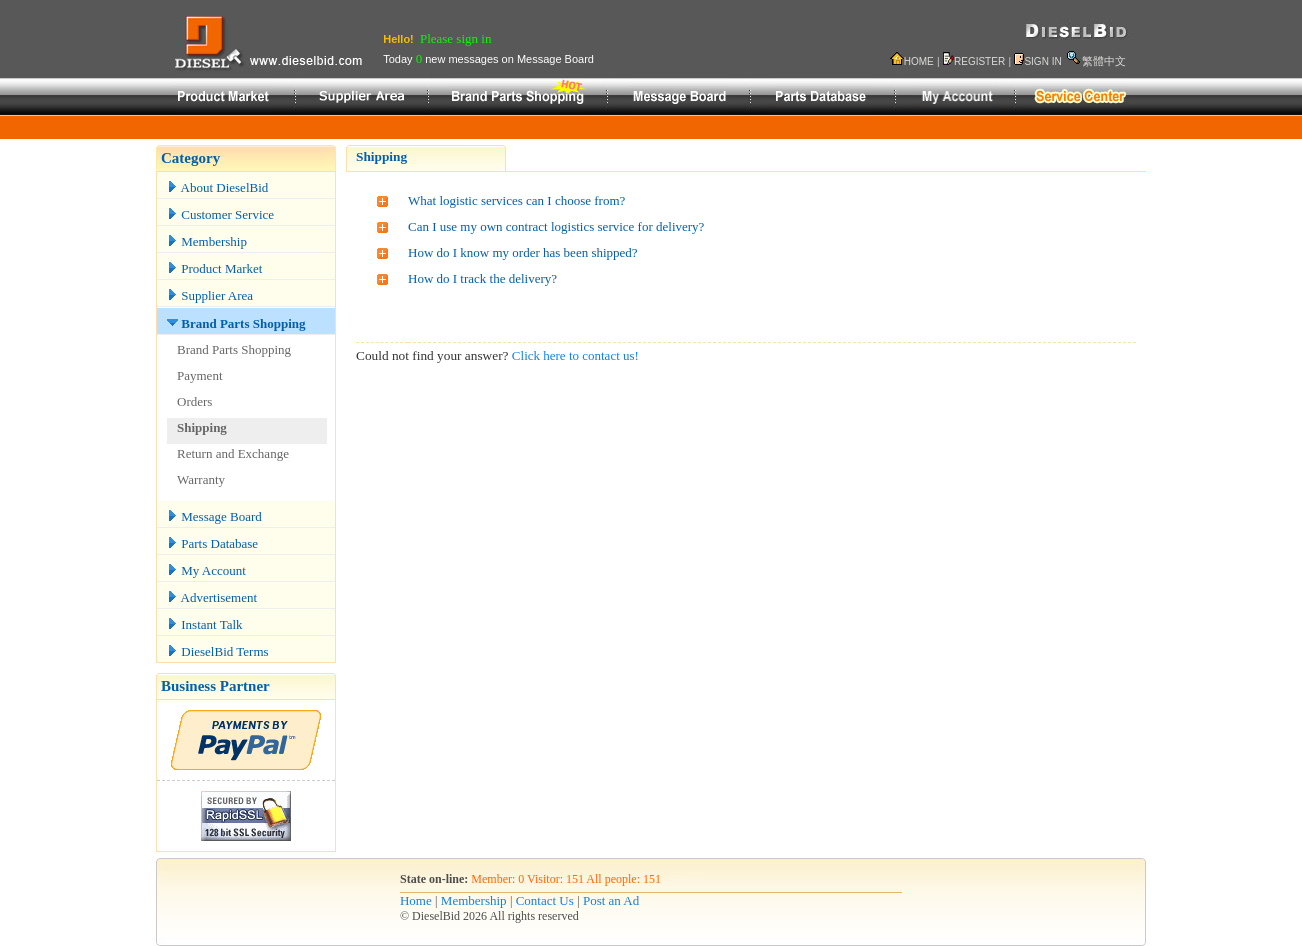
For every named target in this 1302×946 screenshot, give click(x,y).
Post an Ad (611, 900)
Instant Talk (205, 624)
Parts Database (212, 543)
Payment (200, 375)
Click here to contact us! (575, 355)
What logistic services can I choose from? (516, 200)
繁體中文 (1104, 61)
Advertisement (212, 597)
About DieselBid (217, 187)
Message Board (214, 516)
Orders (194, 401)
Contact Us (545, 900)
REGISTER (979, 61)
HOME (919, 61)
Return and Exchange (233, 453)
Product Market (214, 268)
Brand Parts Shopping (236, 323)
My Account (206, 570)
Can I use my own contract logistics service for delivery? (556, 226)
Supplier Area (210, 295)
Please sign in (456, 38)
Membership (207, 241)
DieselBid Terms (218, 651)
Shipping (202, 427)
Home (416, 900)
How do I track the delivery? (482, 278)
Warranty (201, 479)
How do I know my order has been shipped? (523, 252)
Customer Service (220, 214)
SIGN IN (1042, 61)
